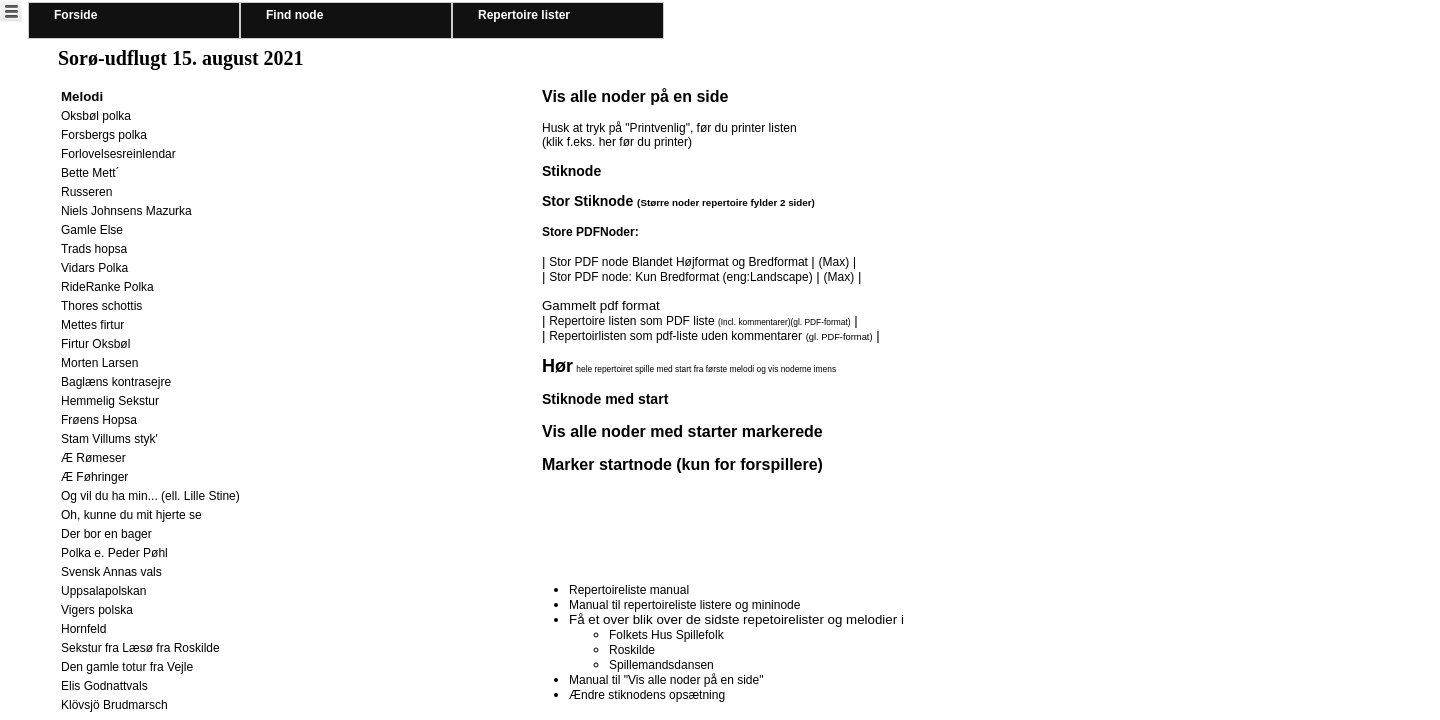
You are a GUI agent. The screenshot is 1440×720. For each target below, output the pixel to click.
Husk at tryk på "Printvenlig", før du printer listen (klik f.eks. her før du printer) (669, 135)
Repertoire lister (524, 15)
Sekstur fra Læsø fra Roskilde (140, 648)
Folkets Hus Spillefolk (666, 635)
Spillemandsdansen (661, 665)
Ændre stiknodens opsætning (647, 695)
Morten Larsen (99, 363)
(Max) (833, 262)
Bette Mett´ (90, 173)
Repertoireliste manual (629, 590)
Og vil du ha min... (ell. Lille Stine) (150, 496)
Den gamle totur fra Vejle (127, 667)
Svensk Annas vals (111, 572)
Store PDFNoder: (590, 232)
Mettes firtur (92, 325)
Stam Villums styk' (109, 439)
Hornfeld (83, 629)
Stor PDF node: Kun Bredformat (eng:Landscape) (680, 277)
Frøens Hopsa (99, 420)
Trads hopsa (94, 249)
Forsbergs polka (104, 135)
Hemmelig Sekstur (110, 401)
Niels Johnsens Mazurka (126, 211)
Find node (294, 15)
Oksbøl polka (96, 116)
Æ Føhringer (94, 477)
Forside (75, 15)
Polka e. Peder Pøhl (114, 553)
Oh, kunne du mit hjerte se (131, 515)
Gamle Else (92, 230)
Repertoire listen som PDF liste (699, 321)
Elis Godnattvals (104, 686)
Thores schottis (101, 306)
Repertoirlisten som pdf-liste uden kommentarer (675, 336)
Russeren (86, 192)
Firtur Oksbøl (95, 344)
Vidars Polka (94, 268)
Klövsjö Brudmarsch (114, 705)
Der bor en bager (106, 534)
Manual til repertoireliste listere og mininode (684, 605)
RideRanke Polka (107, 287)
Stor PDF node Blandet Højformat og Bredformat (680, 262)
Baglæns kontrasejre (116, 382)
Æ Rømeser (93, 458)
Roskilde (632, 650)
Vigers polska (97, 610)
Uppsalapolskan (103, 591)
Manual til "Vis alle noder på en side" (666, 680)
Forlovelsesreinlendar (118, 154)
